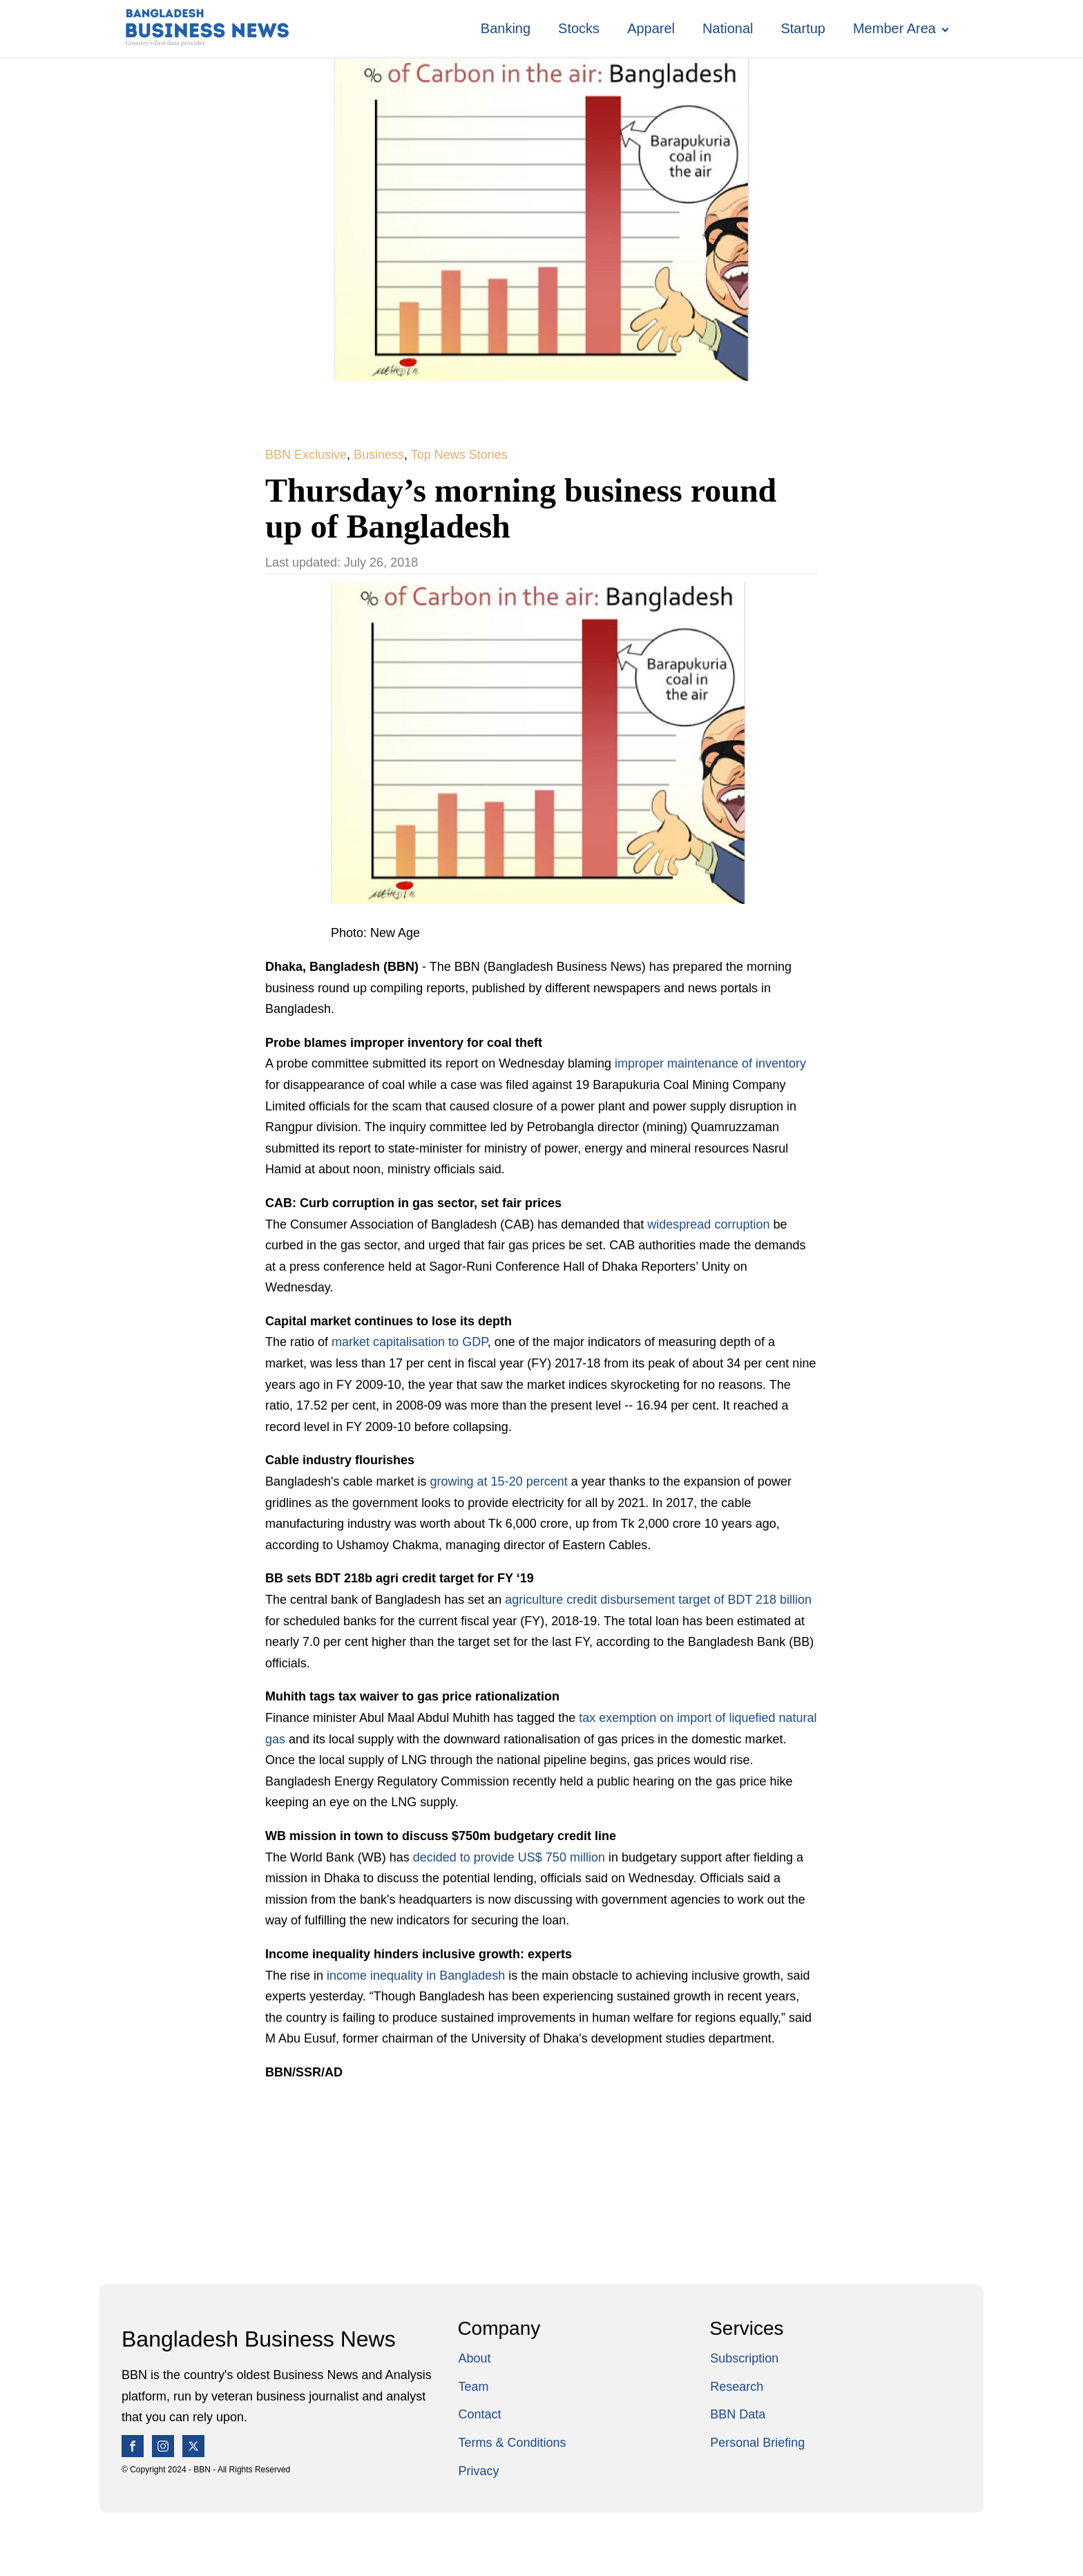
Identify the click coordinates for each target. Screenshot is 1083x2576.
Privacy (478, 2471)
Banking (505, 28)
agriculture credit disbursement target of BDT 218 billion (658, 1600)
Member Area (894, 28)
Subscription (744, 2358)
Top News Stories (459, 455)
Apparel (651, 28)
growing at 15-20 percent (499, 1481)
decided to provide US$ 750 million (509, 1857)
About (474, 2358)
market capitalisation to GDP (410, 1342)
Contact (479, 2414)
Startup (802, 28)
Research (736, 2387)
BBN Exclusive (306, 455)
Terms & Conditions (512, 2443)
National (727, 28)
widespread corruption (708, 1224)
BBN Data (737, 2414)
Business (379, 455)
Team (473, 2387)
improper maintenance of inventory (710, 1063)
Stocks (579, 28)
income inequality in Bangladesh (416, 1975)
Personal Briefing (757, 2443)
